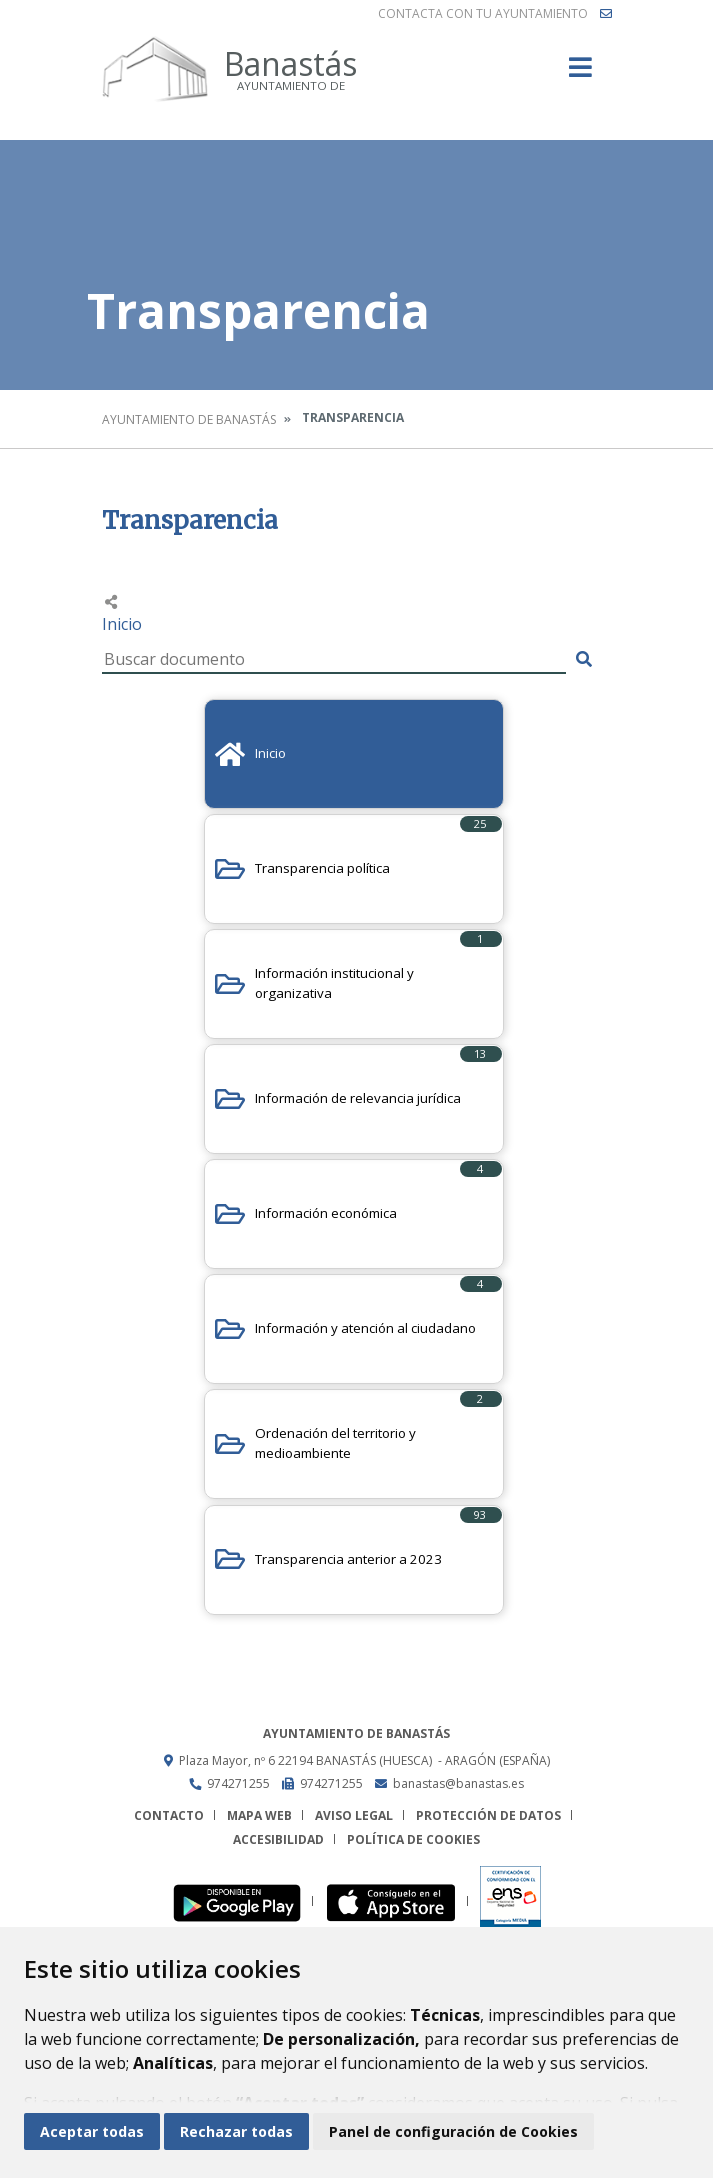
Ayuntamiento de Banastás (189, 419)
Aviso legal (354, 1815)
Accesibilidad (278, 1839)
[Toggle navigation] (580, 73)
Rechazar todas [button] (236, 2131)
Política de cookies (413, 1839)
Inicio (122, 624)
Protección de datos (488, 1815)
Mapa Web (259, 1815)
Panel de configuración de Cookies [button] (453, 2131)
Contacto (169, 1815)
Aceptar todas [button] (92, 2131)
